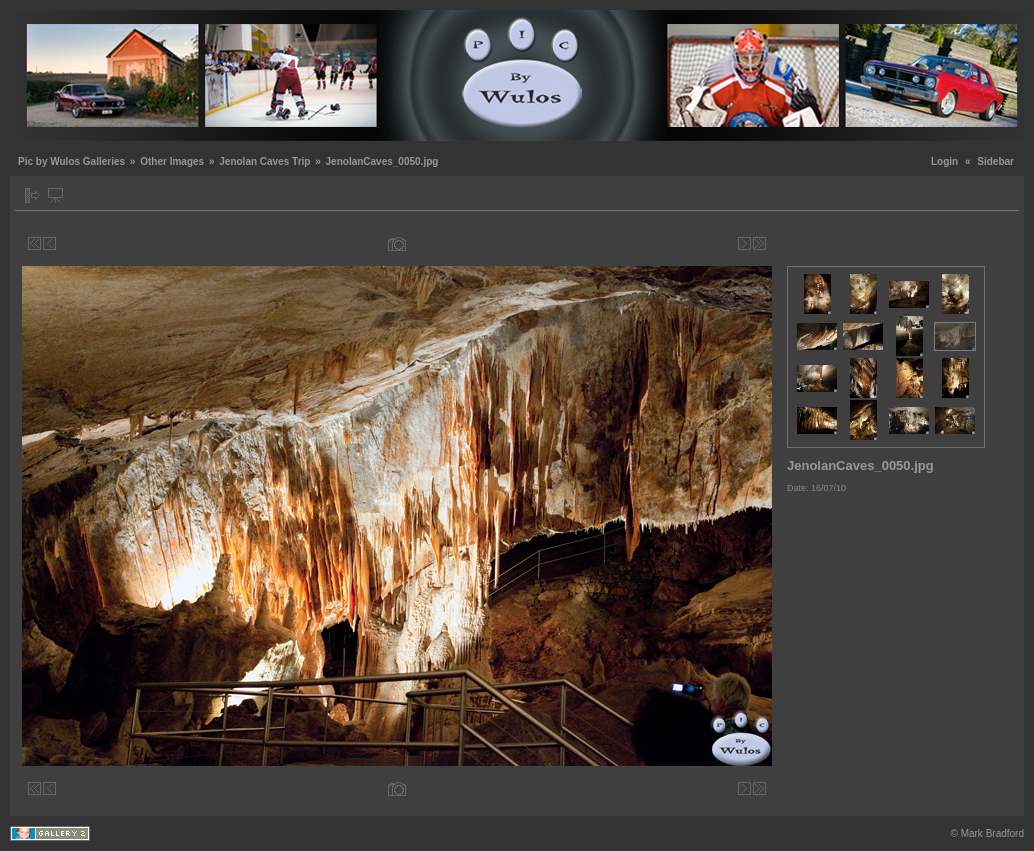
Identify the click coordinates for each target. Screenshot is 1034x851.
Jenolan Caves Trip (264, 161)
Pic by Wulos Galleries (71, 161)
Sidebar (995, 161)
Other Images (172, 161)
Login (944, 161)
